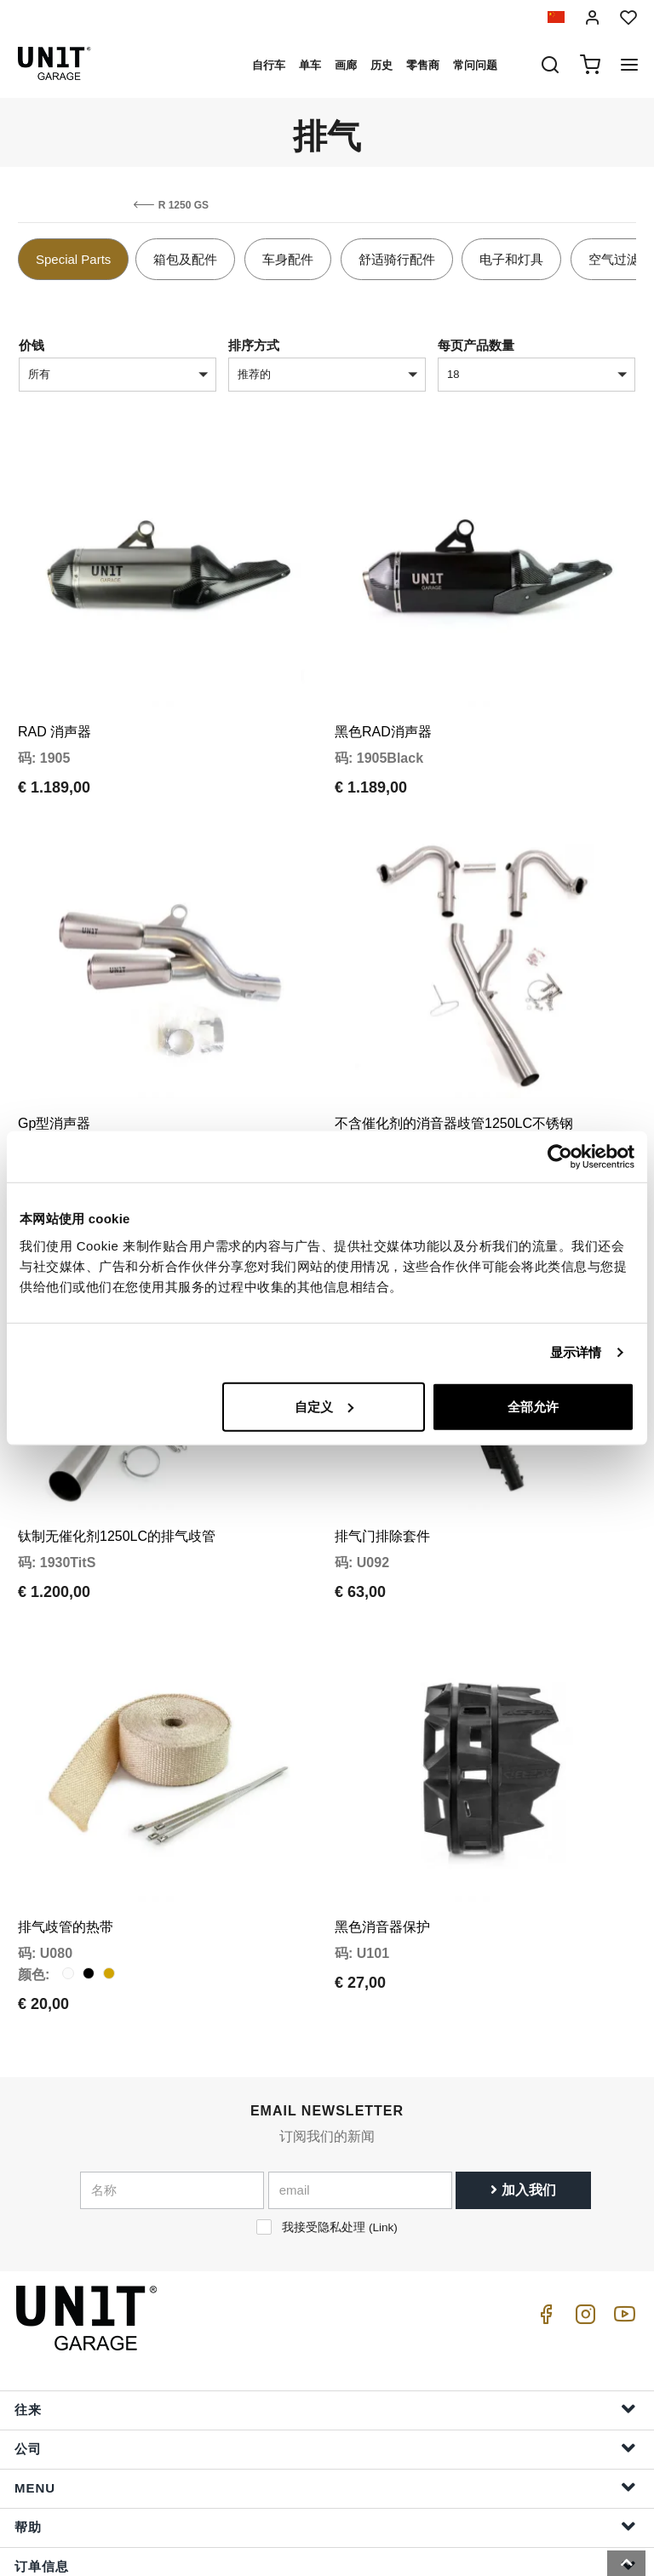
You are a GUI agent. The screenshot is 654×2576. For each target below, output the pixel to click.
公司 (325, 2368)
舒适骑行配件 (397, 259)
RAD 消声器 (54, 712)
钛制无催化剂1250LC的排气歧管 (116, 1476)
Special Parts (73, 259)
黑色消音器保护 (382, 1847)
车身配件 (287, 259)
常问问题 (475, 65)
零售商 (422, 65)
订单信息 (325, 2486)
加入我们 (522, 2111)
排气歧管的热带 (65, 1847)
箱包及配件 (185, 259)
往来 (325, 2329)
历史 (381, 65)
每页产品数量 (476, 345)
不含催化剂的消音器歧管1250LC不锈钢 (454, 1084)
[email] (360, 2111)
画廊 (346, 65)
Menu (325, 2408)
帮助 (325, 2447)
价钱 (31, 345)
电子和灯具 (511, 259)
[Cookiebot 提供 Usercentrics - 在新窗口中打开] (559, 1157)
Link (382, 2148)
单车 (310, 65)
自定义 (324, 1406)
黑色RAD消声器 (383, 712)
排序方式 (253, 345)
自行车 (268, 65)
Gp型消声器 (54, 1084)
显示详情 (575, 1352)
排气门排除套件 (382, 1476)
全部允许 (533, 1406)
